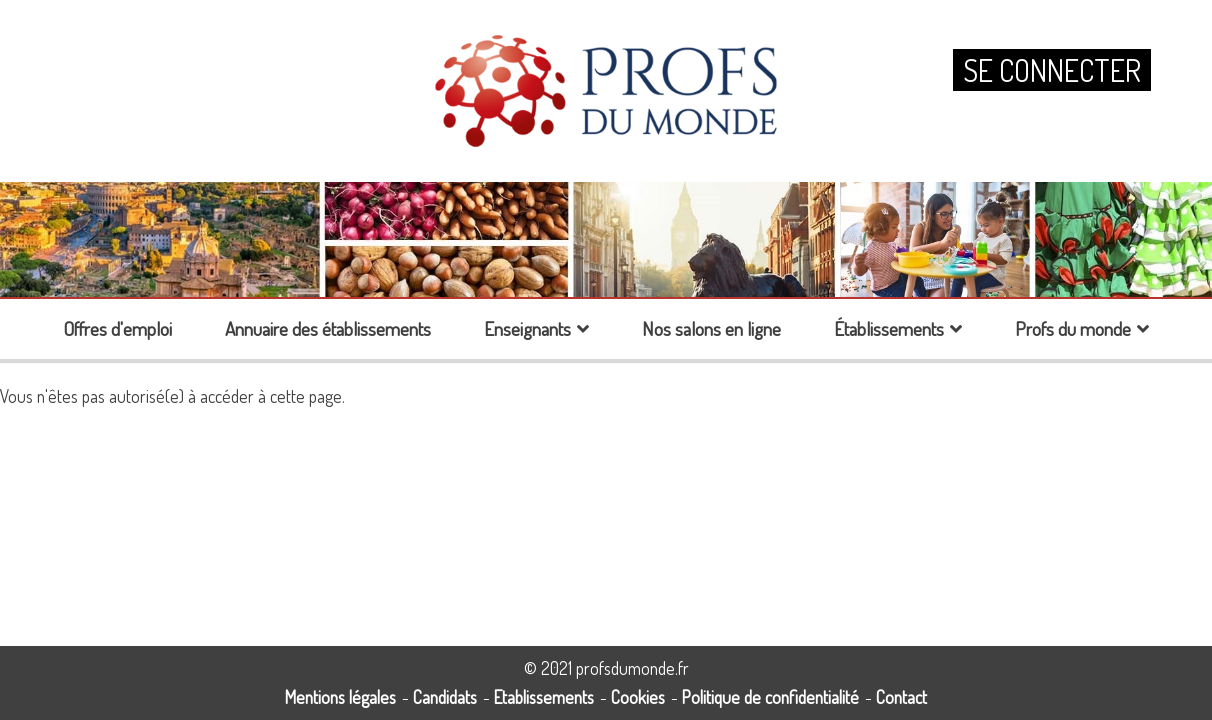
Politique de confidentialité (770, 697)
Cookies (638, 697)
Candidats (445, 697)
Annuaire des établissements (328, 328)
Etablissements (544, 697)
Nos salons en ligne (711, 328)
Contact (901, 697)
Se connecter (1052, 70)
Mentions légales (340, 697)
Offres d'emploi (117, 328)
